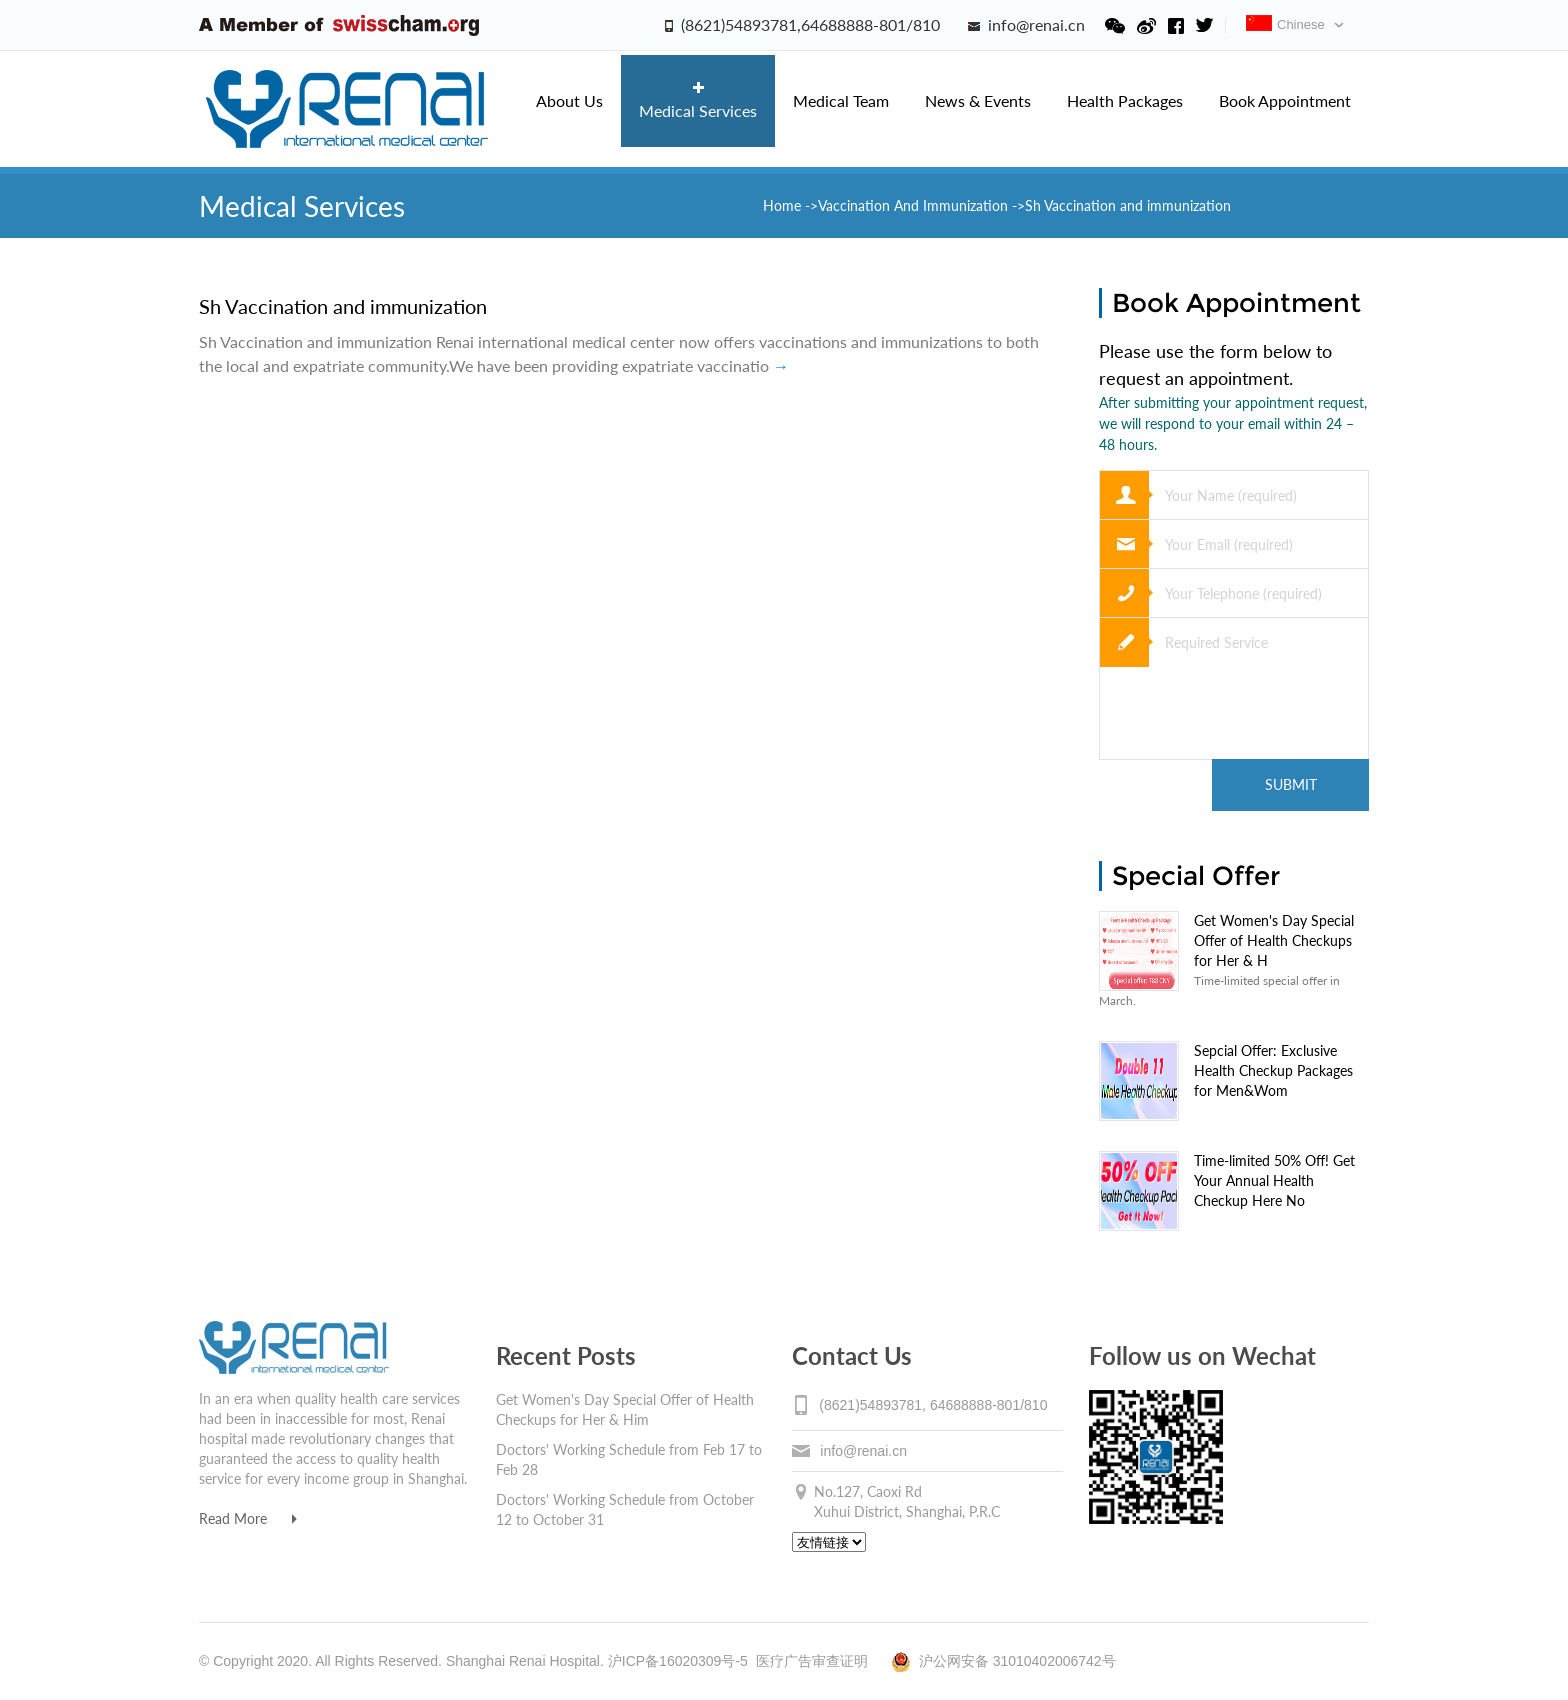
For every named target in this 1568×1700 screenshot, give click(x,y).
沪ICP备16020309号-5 (678, 1661)
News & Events (978, 100)
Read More (248, 1518)
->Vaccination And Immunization (906, 205)
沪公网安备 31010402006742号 (1003, 1661)
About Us (569, 100)
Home (784, 205)
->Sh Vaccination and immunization (1121, 205)
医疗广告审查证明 (812, 1661)
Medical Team (841, 100)
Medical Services (698, 101)
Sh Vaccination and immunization (343, 306)
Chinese (1285, 24)
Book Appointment (1285, 100)
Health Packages (1125, 100)
